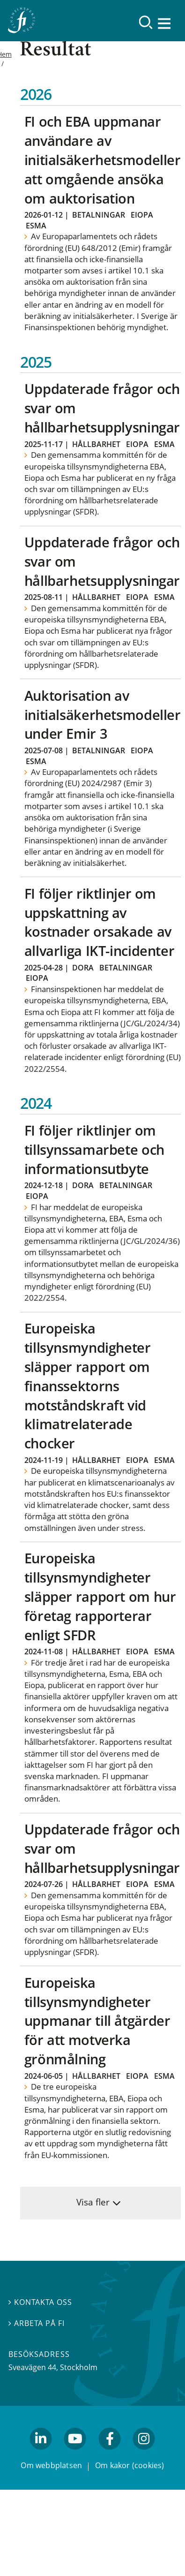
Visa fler (93, 2202)
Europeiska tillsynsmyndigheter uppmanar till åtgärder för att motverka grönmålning (97, 2020)
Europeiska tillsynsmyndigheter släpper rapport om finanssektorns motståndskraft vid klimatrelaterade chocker (87, 1385)
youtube (75, 2453)
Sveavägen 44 (32, 2367)
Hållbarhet (96, 444)
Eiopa (142, 215)
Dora (83, 967)
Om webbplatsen (51, 2465)
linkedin (41, 2453)
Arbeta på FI (36, 2323)
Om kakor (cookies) (129, 2465)
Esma (36, 225)
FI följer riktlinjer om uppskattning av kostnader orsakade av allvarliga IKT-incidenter (99, 922)
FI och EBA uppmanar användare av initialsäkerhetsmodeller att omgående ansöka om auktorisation (102, 159)
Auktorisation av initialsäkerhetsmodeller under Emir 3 (102, 714)
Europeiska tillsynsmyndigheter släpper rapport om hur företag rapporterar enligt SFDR (100, 1596)
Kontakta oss (40, 2302)
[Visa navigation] (165, 23)
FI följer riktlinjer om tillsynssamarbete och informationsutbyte (94, 1149)
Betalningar (98, 215)
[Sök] (146, 22)
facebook (109, 2453)
